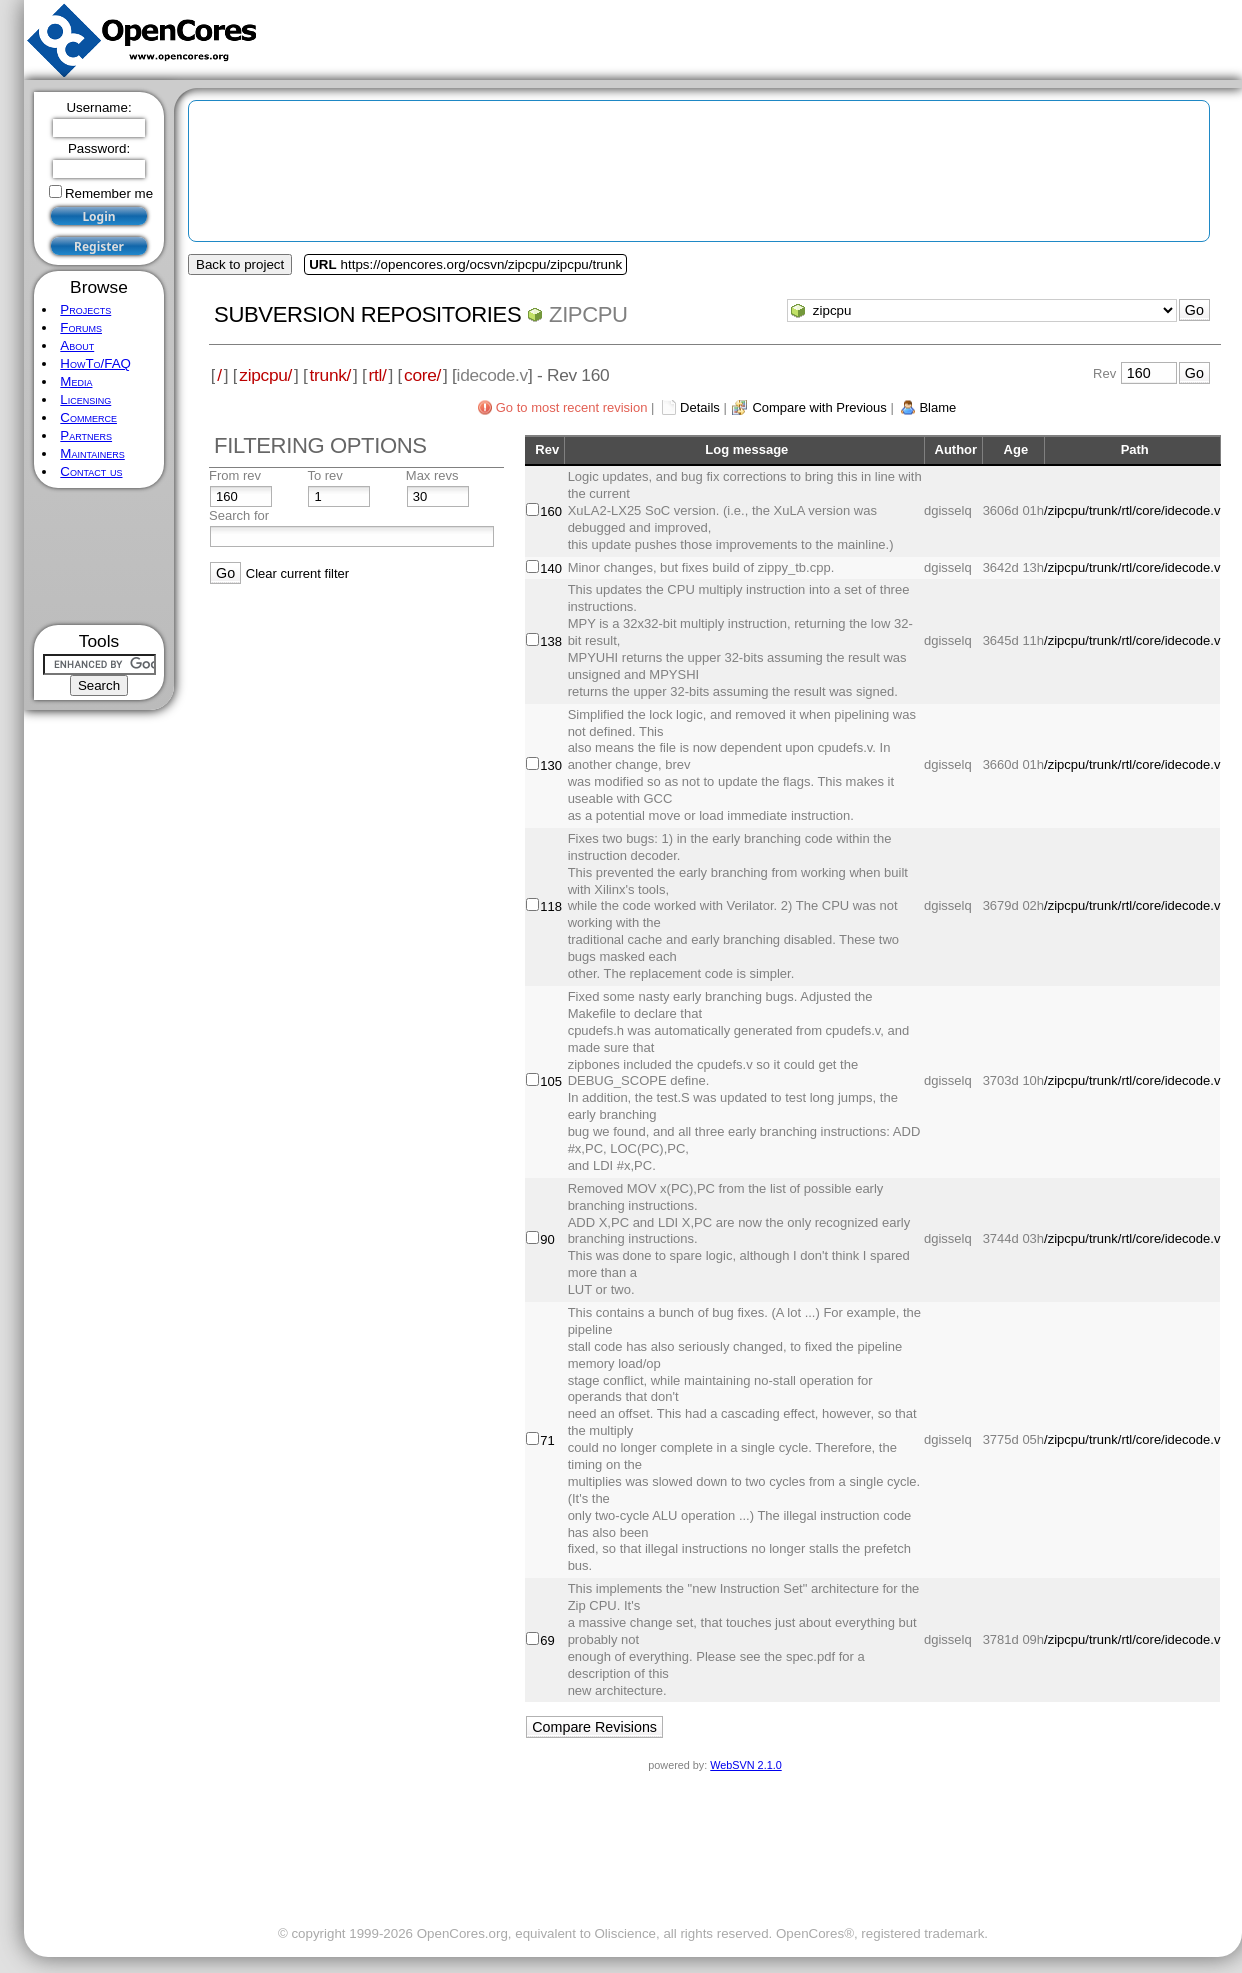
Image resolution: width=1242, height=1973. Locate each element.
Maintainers (92, 453)
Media (76, 381)
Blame (937, 407)
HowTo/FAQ (95, 363)
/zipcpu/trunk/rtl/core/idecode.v (1132, 510)
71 (547, 1440)
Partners (86, 435)
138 (551, 641)
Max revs (432, 475)
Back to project (240, 264)
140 (551, 568)
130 (551, 765)
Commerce (88, 417)
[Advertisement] (99, 556)
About (77, 345)
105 (551, 1081)
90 (547, 1239)
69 (547, 1640)
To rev (324, 475)
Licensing (85, 399)
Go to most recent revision (572, 407)
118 (551, 906)
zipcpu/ (265, 375)
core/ (422, 375)
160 (551, 511)
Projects (85, 309)
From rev (235, 475)
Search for (239, 515)
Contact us (91, 471)
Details (700, 407)
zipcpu (588, 314)
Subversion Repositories (367, 314)
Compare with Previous (819, 407)
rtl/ (378, 375)
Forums (81, 327)
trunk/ (330, 375)
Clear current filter (297, 573)
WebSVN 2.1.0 (745, 1765)
